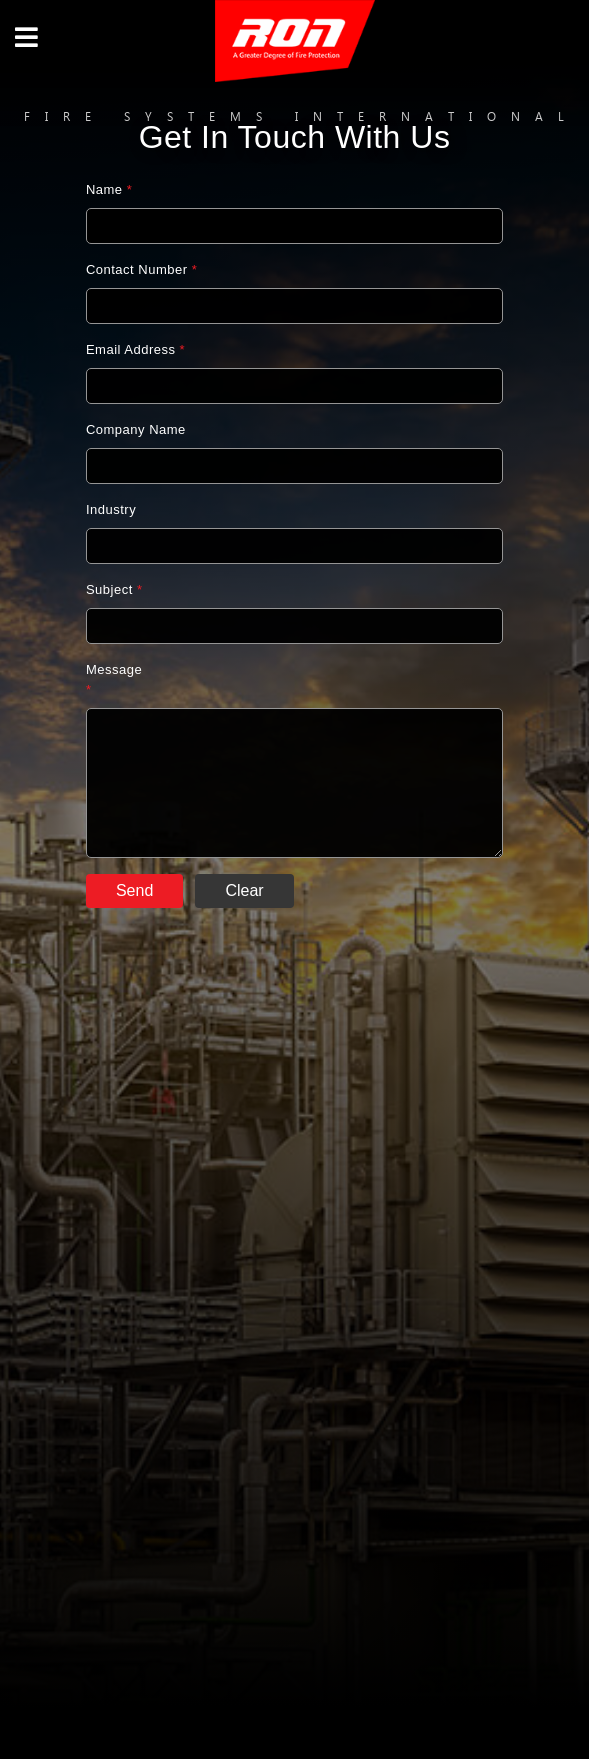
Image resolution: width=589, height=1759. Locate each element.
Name (109, 189)
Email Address (135, 349)
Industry (111, 509)
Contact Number (141, 269)
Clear (244, 890)
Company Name (136, 429)
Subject (114, 589)
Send (134, 890)
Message (114, 679)
